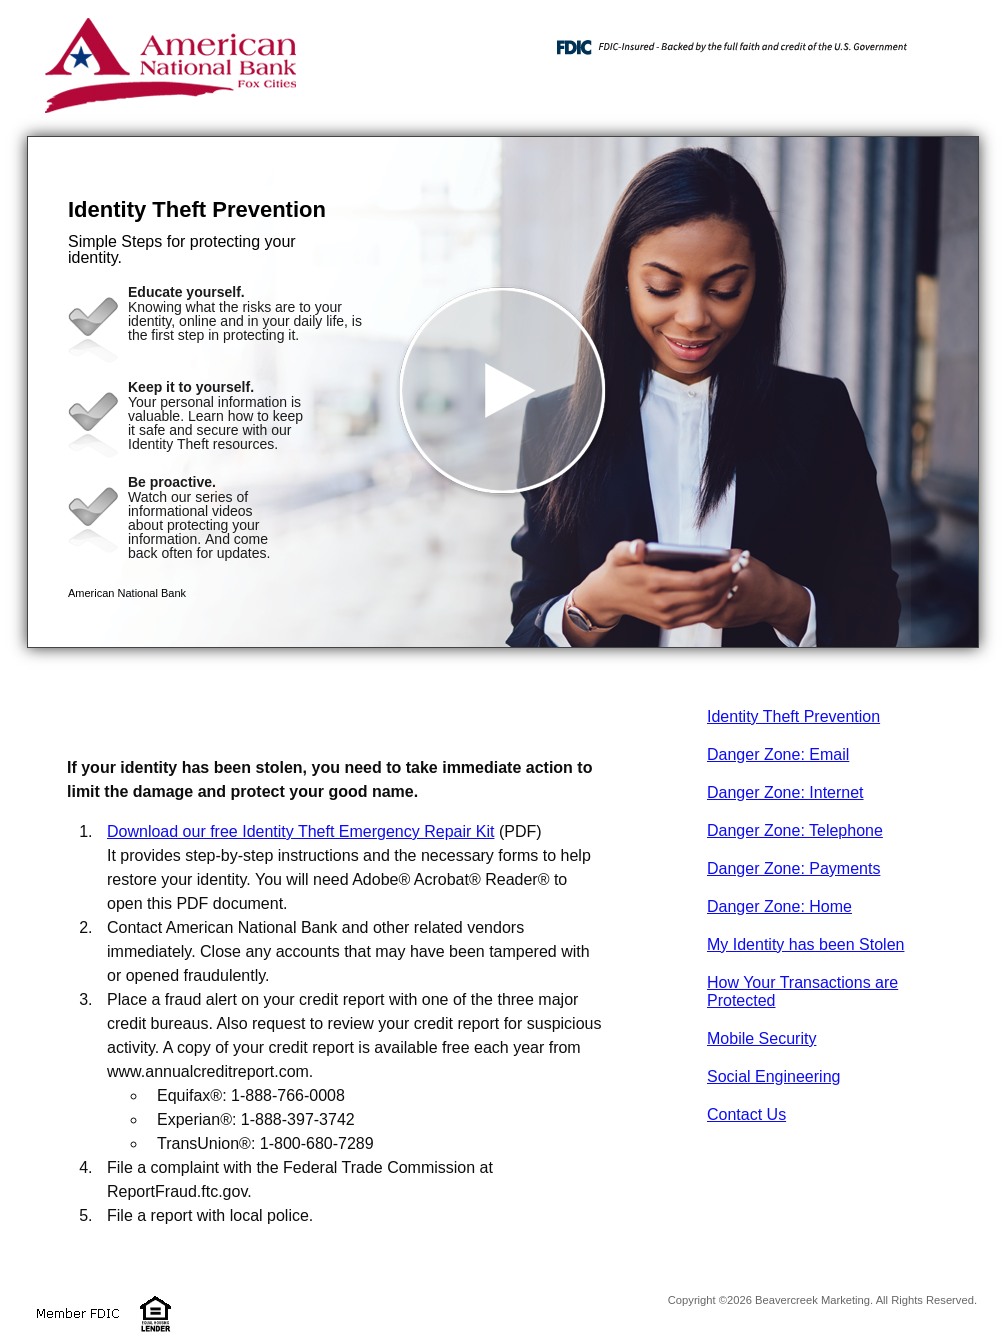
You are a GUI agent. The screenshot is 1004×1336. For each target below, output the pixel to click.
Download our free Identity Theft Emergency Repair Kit (300, 831)
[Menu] (947, 40)
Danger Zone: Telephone (795, 830)
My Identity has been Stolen (805, 944)
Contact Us (746, 1114)
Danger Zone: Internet (785, 792)
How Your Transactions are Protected (802, 991)
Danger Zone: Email (778, 754)
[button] (503, 392)
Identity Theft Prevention (793, 716)
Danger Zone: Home (779, 906)
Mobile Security (761, 1038)
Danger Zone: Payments (793, 868)
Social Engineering (773, 1076)
